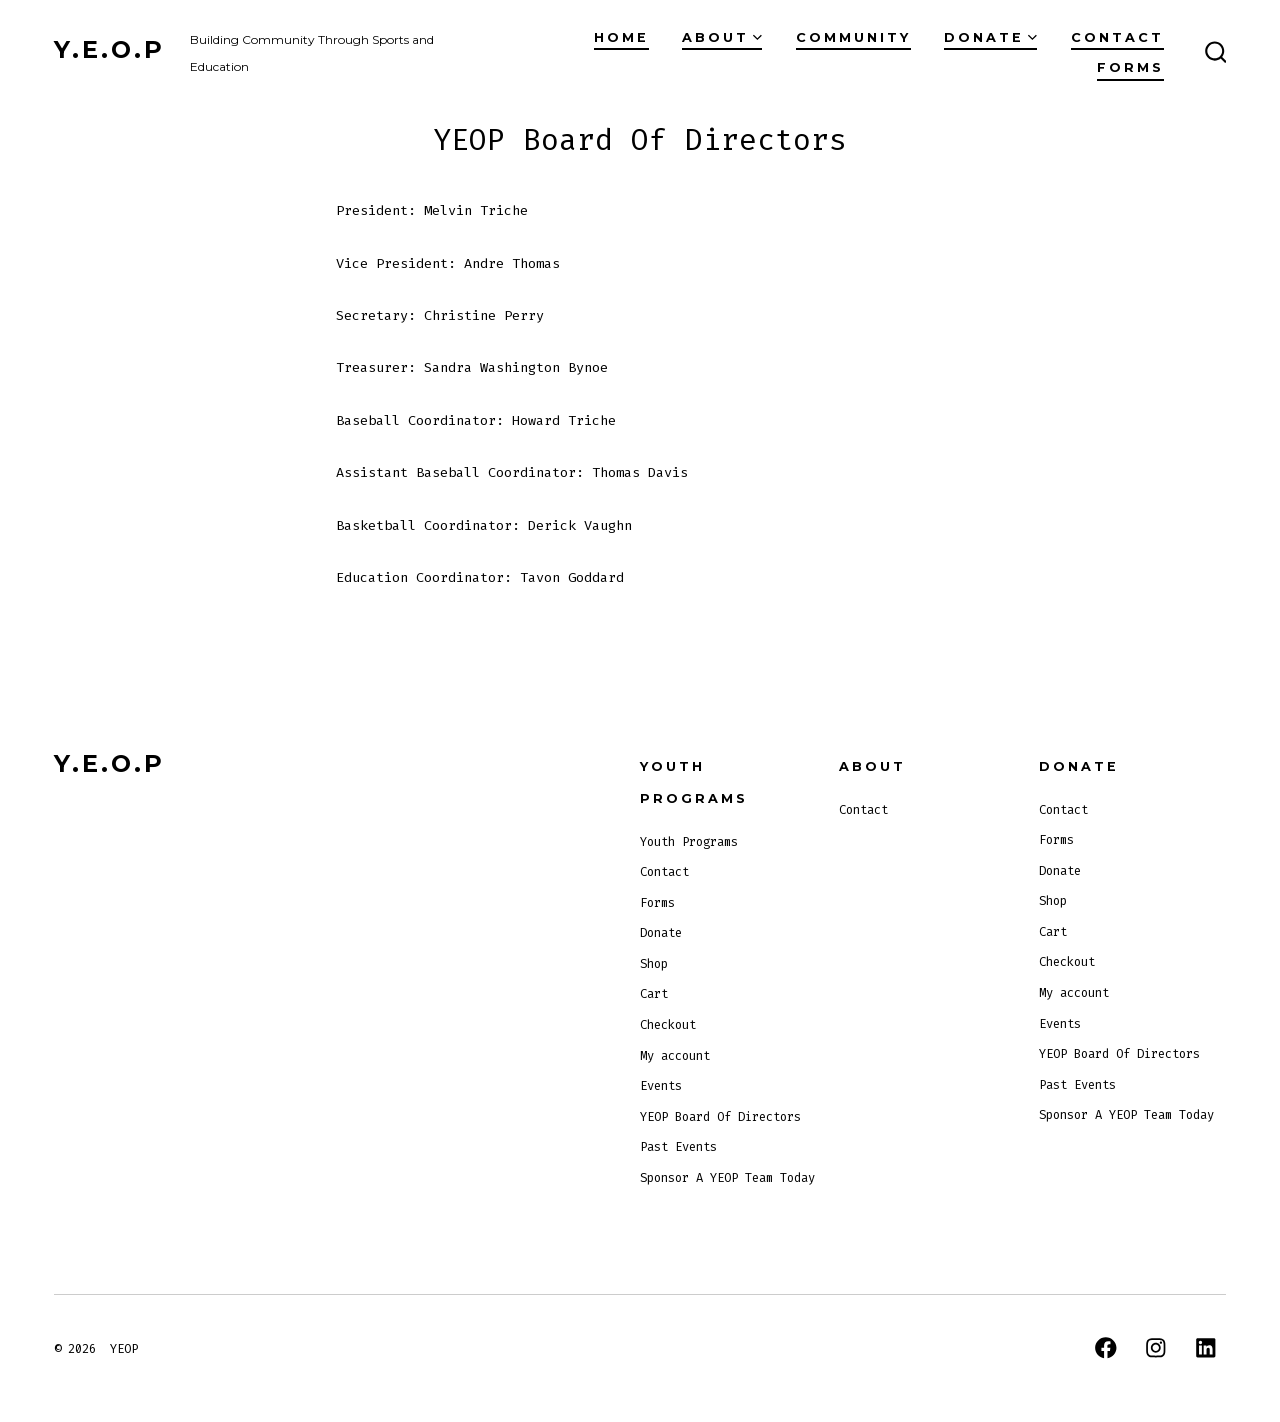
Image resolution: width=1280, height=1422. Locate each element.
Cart (654, 994)
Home (621, 37)
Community (853, 37)
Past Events (678, 1147)
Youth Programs (689, 842)
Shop (654, 964)
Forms (1130, 67)
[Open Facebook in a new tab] (1106, 1348)
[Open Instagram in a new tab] (1156, 1348)
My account (675, 1056)
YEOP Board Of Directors (720, 1117)
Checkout (668, 1025)
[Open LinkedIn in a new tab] (1206, 1348)
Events (661, 1086)
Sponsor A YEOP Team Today (727, 1178)
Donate (990, 37)
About (722, 37)
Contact (1117, 37)
